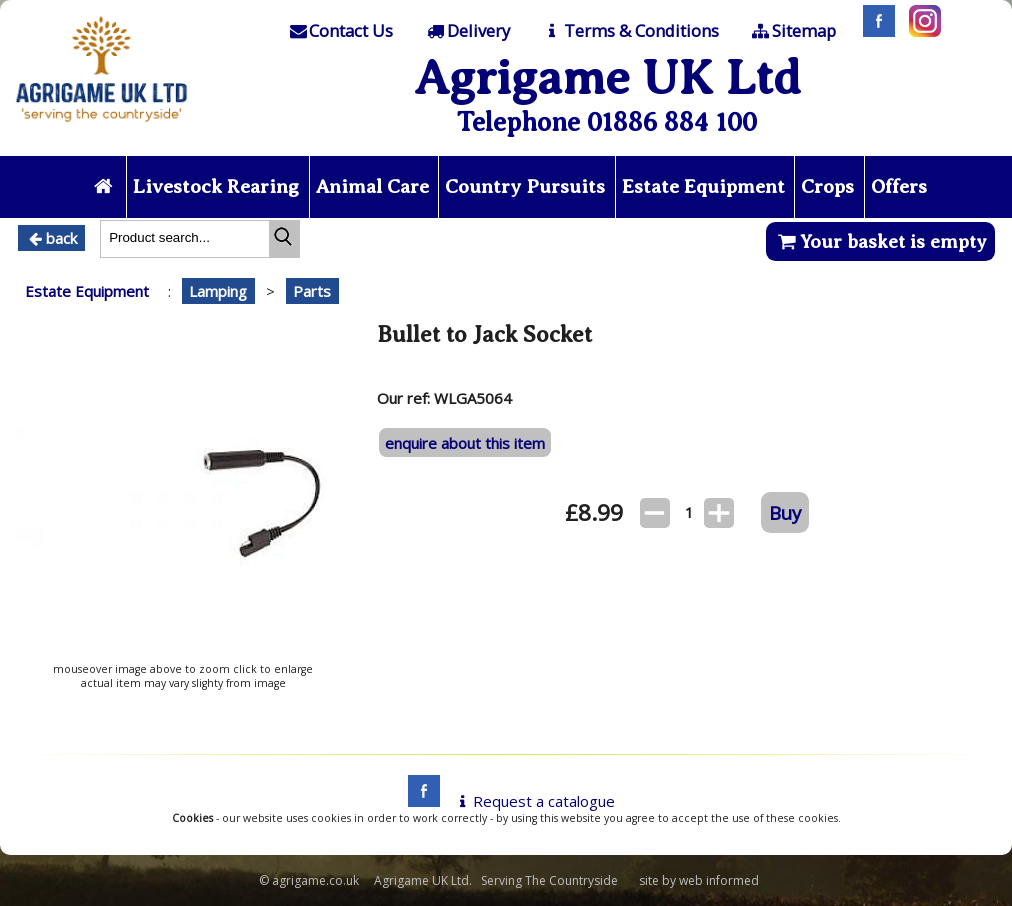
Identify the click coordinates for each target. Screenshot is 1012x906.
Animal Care (372, 186)
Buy (785, 512)
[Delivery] (467, 31)
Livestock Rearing (216, 186)
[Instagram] (920, 31)
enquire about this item (465, 443)
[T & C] (629, 31)
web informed (719, 880)
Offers (899, 186)
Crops (827, 186)
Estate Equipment (703, 186)
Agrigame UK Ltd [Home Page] (607, 77)
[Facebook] (874, 31)
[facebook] (419, 801)
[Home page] (101, 127)
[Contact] (340, 31)
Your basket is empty (880, 241)
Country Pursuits (525, 186)
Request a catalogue (533, 801)
